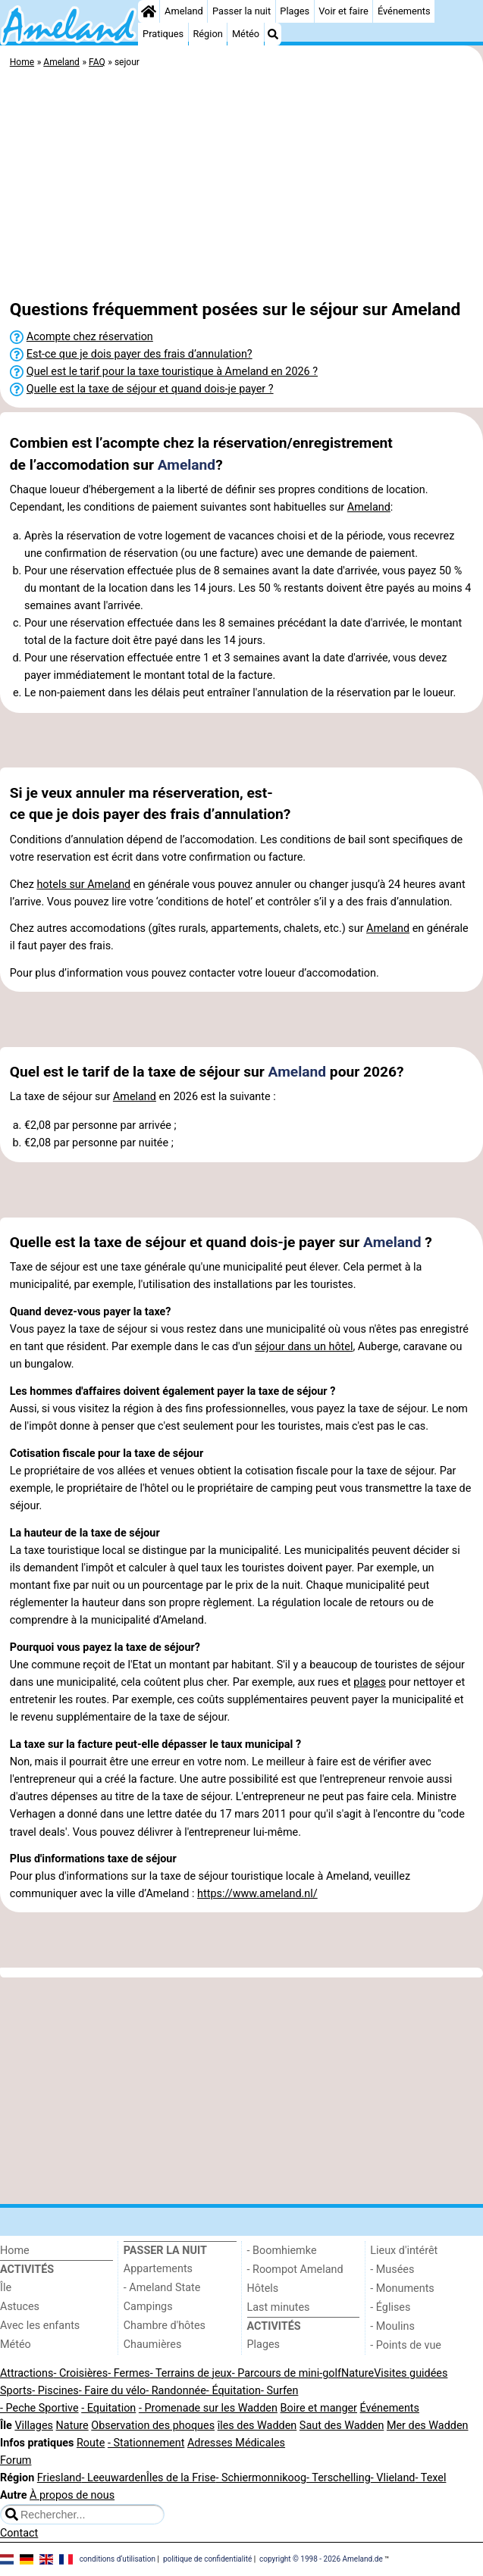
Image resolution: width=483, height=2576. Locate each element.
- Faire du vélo (112, 2390)
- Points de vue (405, 2345)
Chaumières (153, 2344)
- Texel (430, 2477)
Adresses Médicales (236, 2443)
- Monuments (402, 2288)
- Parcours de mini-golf (286, 2373)
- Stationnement (146, 2443)
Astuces (19, 2306)
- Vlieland (393, 2477)
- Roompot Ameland (295, 2269)
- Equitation (108, 2408)
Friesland (59, 2477)
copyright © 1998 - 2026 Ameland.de (321, 2558)
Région (207, 33)
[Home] (148, 11)
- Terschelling (338, 2477)
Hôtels (263, 2288)
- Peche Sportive (39, 2408)
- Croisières (80, 2373)
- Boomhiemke (282, 2250)
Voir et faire (343, 11)
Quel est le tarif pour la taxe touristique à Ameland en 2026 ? (172, 371)
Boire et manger (318, 2408)
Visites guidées (410, 2373)
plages (369, 1682)
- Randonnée (176, 2390)
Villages (33, 2425)
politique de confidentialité (207, 2558)
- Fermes (129, 2373)
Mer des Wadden (428, 2425)
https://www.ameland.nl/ (257, 1893)
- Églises (390, 2307)
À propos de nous (72, 2495)
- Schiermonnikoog (260, 2477)
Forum (15, 2460)
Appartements (158, 2268)
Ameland (184, 11)
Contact (19, 2533)
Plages (294, 11)
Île (5, 2287)
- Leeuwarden (113, 2477)
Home (15, 2250)
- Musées (392, 2269)
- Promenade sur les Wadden (208, 2408)
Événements (404, 11)
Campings (148, 2306)
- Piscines (55, 2390)
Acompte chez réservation (90, 336)
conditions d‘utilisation (117, 2558)
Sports (16, 2390)
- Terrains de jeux (191, 2373)
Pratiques (163, 33)
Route (91, 2443)
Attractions (26, 2373)
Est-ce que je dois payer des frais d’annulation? (139, 354)
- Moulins (392, 2326)
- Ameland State (162, 2287)
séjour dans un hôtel (304, 1346)
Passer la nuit (241, 11)
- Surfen (279, 2390)
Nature (357, 2373)
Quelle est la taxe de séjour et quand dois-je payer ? (150, 389)
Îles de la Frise (180, 2477)
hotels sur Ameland (83, 884)
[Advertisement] (241, 186)
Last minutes (278, 2307)
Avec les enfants (40, 2325)
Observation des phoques (153, 2425)
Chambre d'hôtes (164, 2325)
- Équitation (233, 2390)
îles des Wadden (257, 2425)
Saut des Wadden (342, 2425)
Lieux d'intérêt (404, 2250)
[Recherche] (273, 34)
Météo (245, 33)
